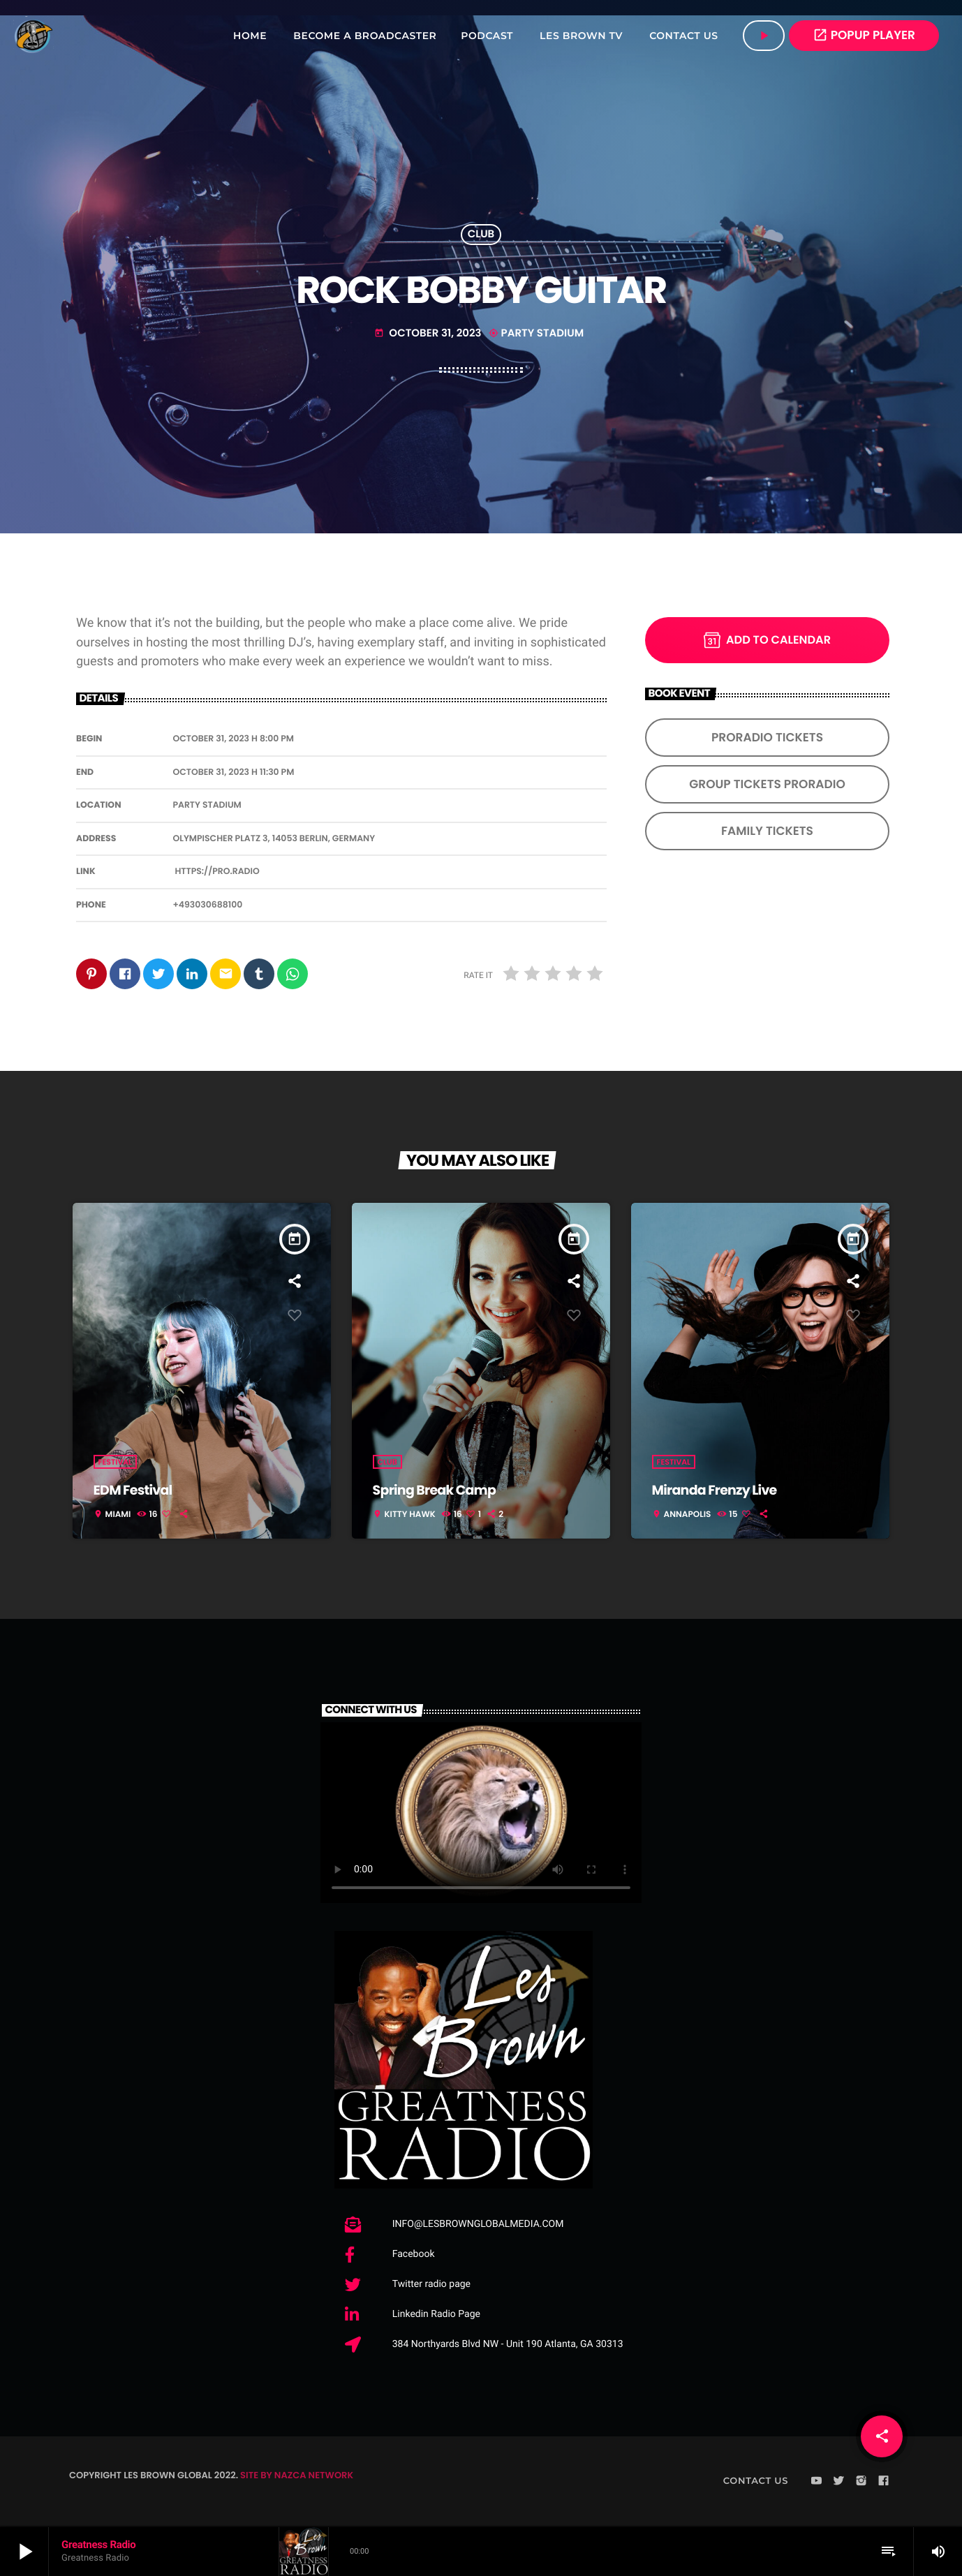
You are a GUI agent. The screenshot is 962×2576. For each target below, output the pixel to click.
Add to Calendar (767, 640)
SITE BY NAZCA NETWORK (296, 2475)
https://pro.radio (217, 872)
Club (481, 235)
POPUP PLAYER (864, 35)
